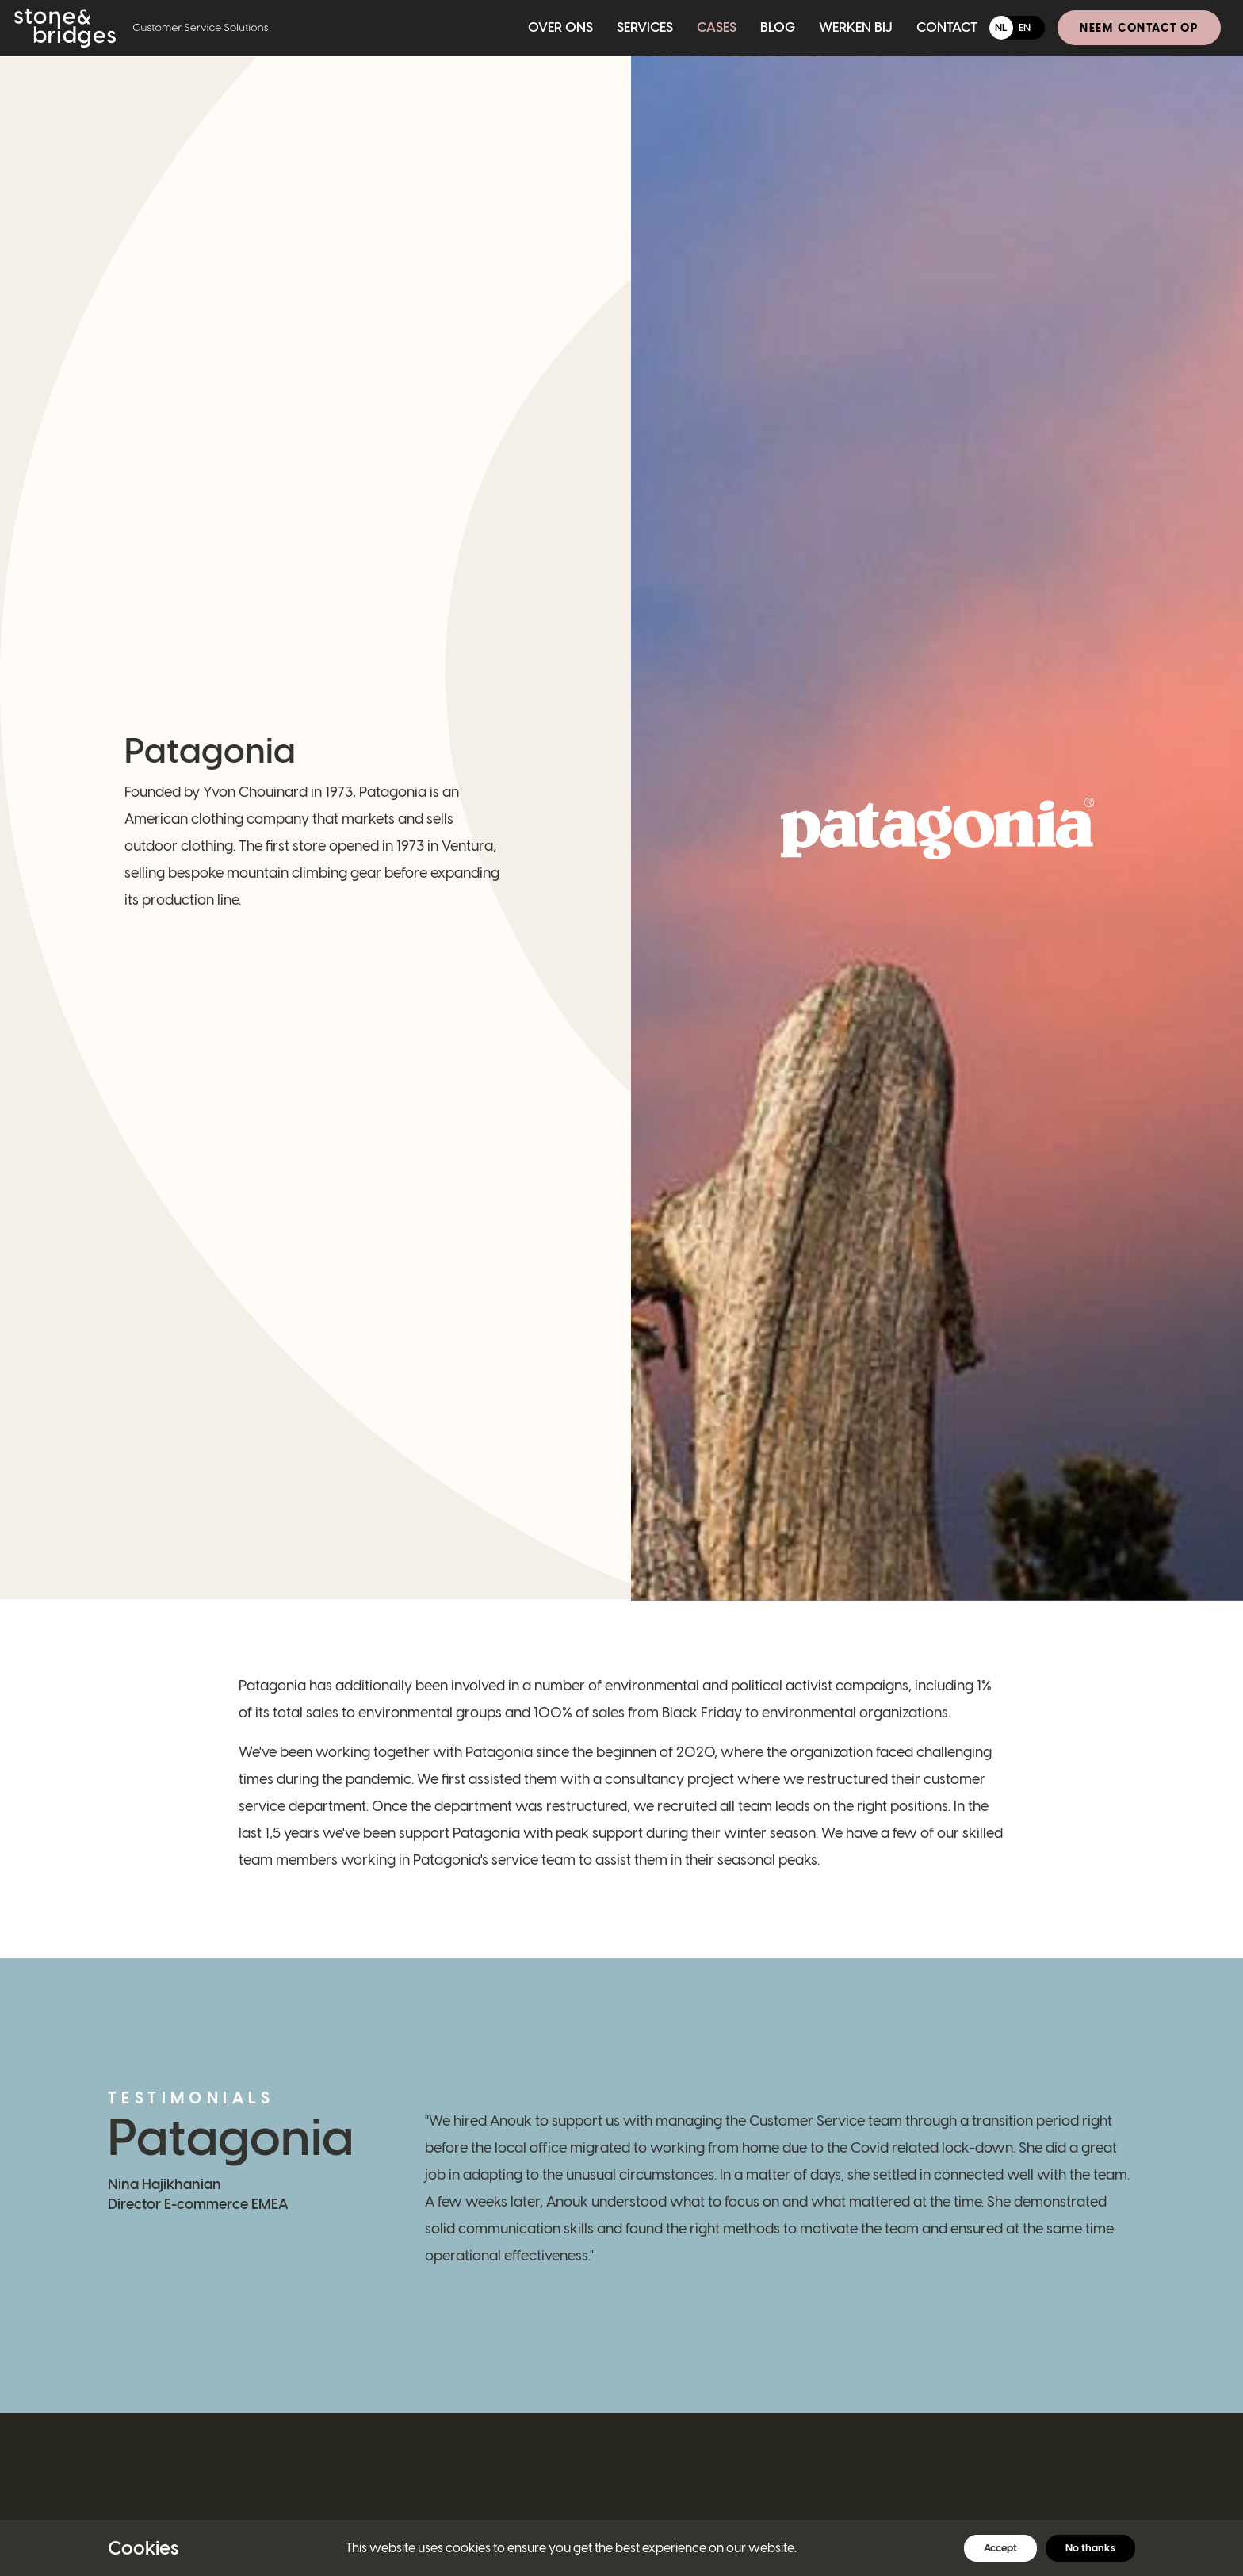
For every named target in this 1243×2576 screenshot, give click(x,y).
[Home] (141, 28)
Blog (777, 27)
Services (645, 27)
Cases (716, 27)
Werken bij (856, 27)
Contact (946, 27)
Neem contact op (1139, 28)
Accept (1000, 2548)
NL (1001, 27)
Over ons (560, 27)
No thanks (1090, 2548)
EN (1025, 27)
